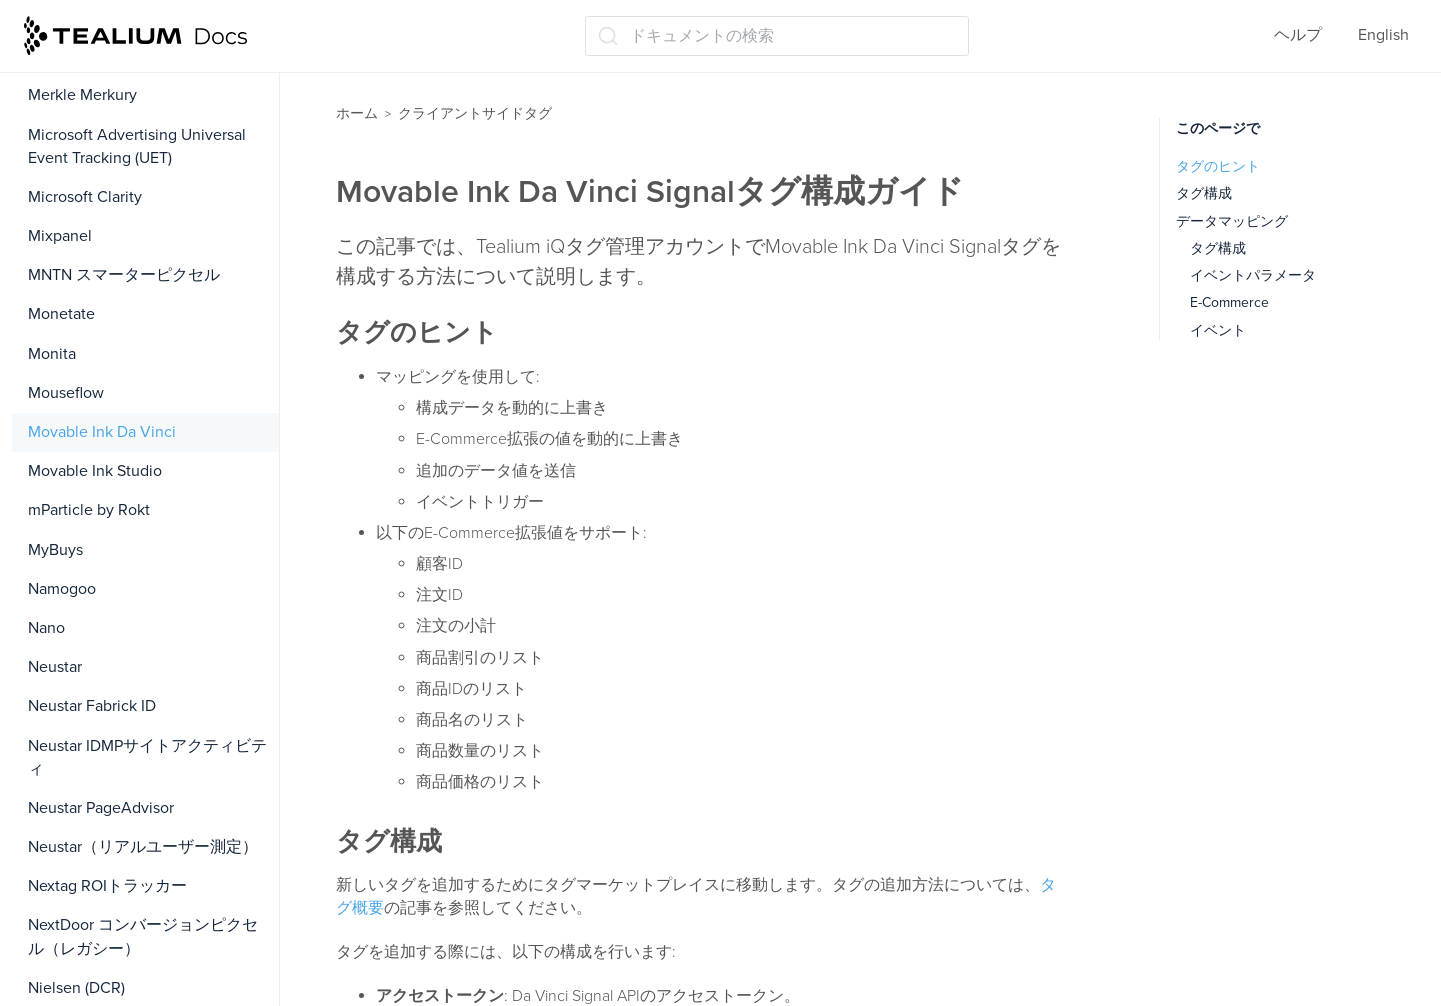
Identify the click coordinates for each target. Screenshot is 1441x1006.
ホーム (357, 113)
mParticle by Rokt (89, 510)
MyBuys (55, 550)
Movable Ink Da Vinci (102, 432)
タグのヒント (1218, 166)
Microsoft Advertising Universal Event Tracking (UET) (137, 146)
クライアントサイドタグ (475, 113)
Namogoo (62, 589)
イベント (1218, 330)
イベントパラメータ (1253, 275)
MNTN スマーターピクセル (124, 275)
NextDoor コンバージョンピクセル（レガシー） (143, 936)
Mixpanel (60, 236)
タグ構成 (1204, 193)
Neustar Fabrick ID (92, 706)
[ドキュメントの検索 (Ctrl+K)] (777, 36)
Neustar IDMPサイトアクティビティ (147, 757)
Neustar (55, 667)
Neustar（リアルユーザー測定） (143, 847)
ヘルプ (1298, 35)
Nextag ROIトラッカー (107, 886)
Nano (46, 628)
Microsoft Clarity (85, 197)
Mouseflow (66, 393)
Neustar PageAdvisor (101, 808)
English (1383, 35)
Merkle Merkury (82, 95)
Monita (52, 354)
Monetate (61, 314)
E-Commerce (1229, 302)
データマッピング (1232, 221)
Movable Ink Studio (95, 471)
